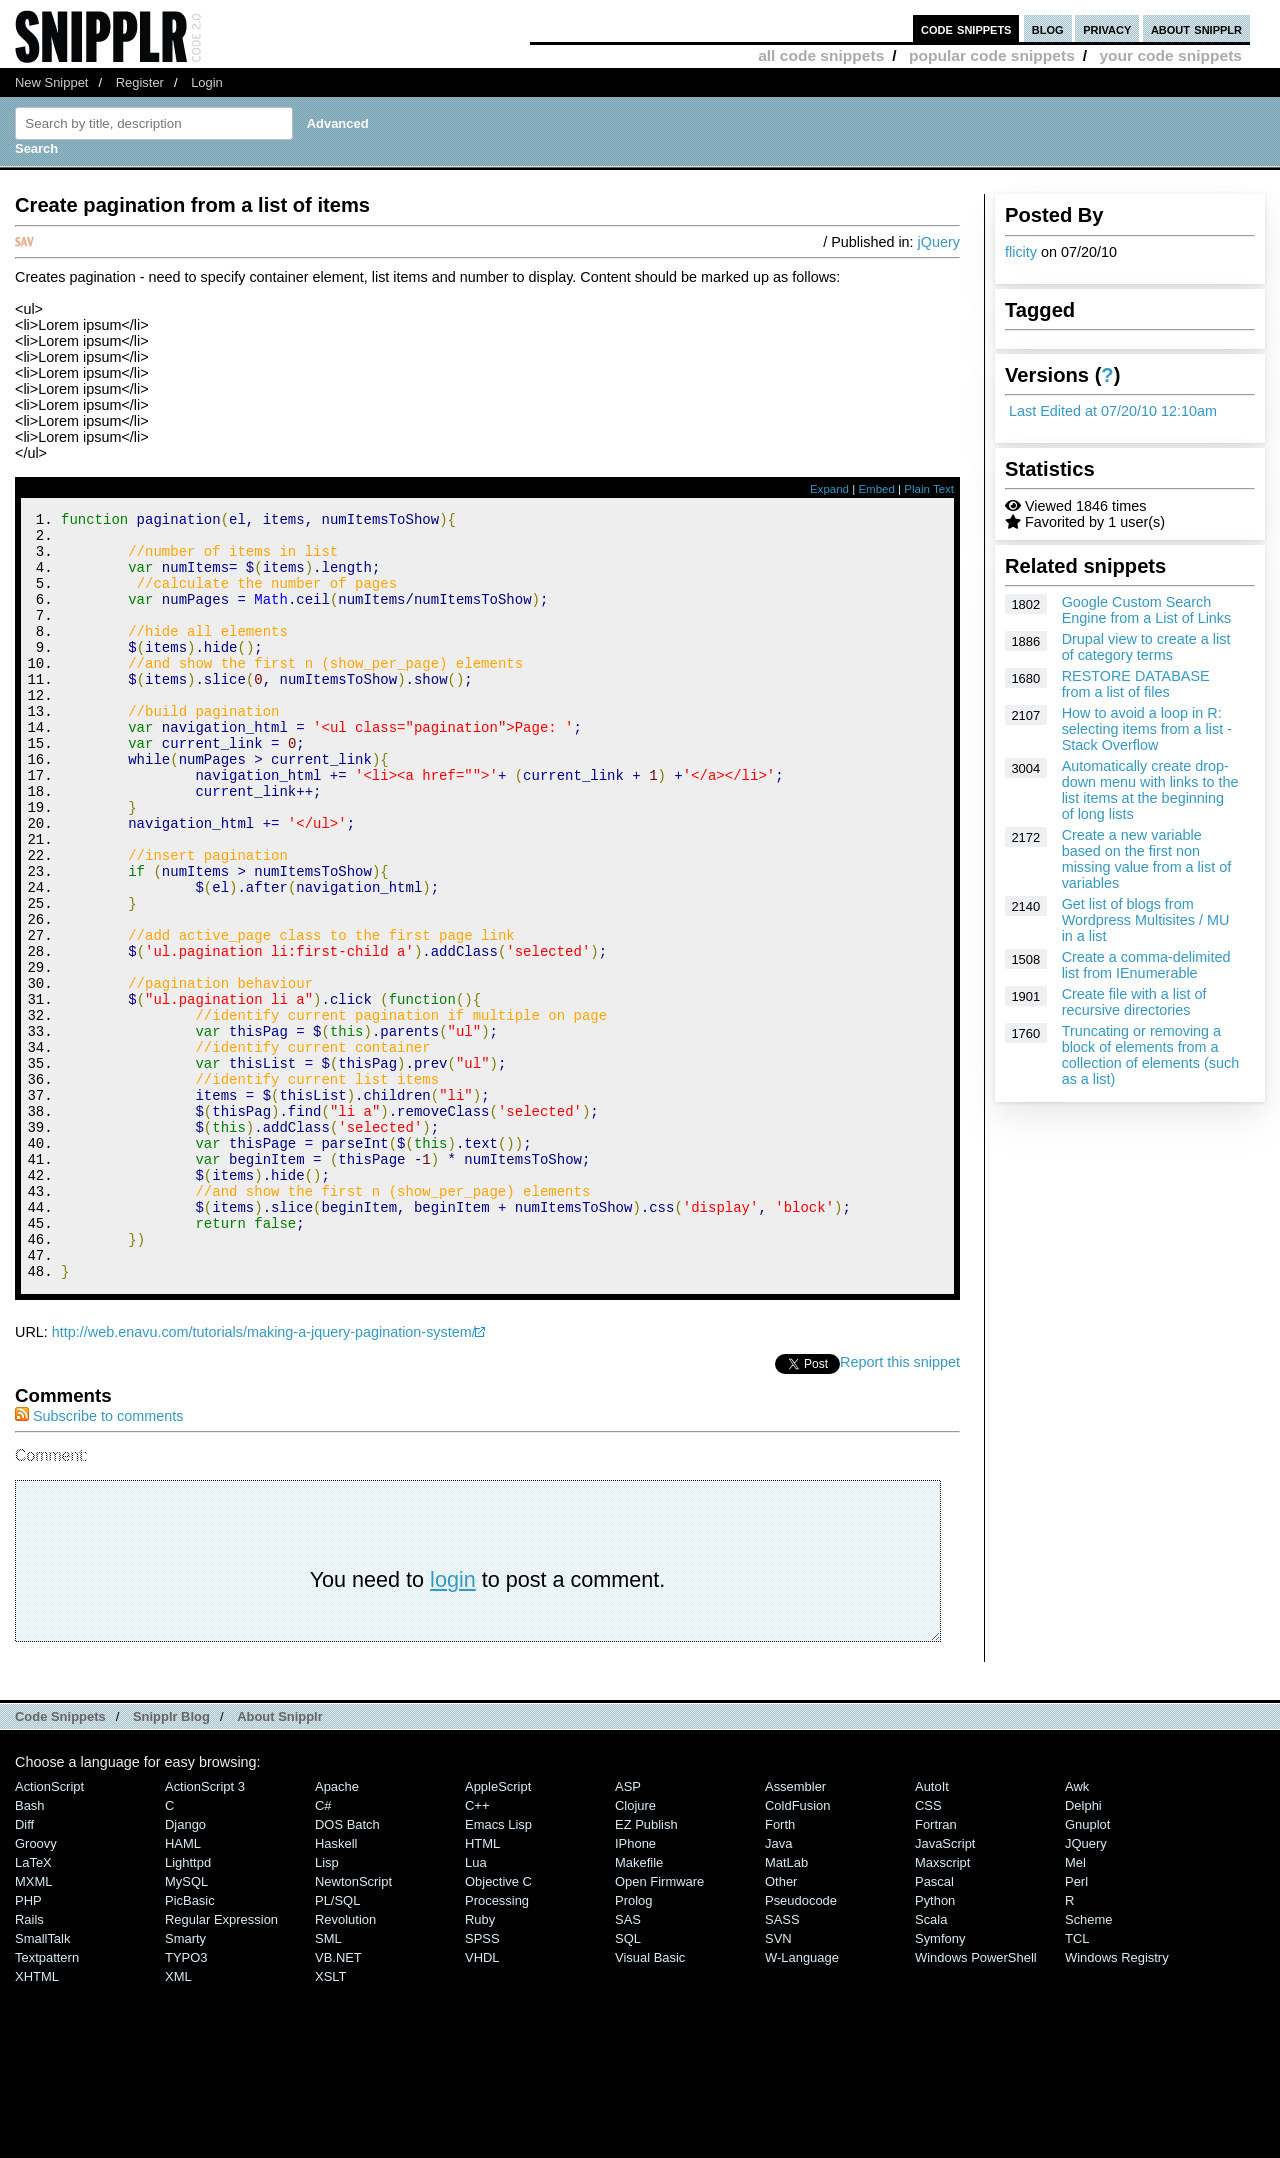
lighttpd (188, 2006)
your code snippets (1170, 55)
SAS (628, 2063)
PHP (28, 2044)
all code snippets (821, 55)
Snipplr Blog (171, 1860)
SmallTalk (42, 2082)
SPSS (482, 2082)
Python (935, 2044)
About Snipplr (280, 1860)
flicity (1021, 252)
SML (328, 2082)
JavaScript (945, 1987)
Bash (30, 1949)
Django (185, 1968)
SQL (628, 2082)
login (453, 1723)
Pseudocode (801, 2044)
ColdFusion (798, 1949)
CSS (928, 1949)
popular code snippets (992, 55)
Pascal (934, 2025)
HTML (482, 1987)
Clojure (635, 1949)
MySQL (186, 2025)
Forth (780, 1968)
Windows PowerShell (976, 2101)
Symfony (940, 2082)
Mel (1075, 2006)
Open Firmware (659, 2025)
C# (323, 1949)
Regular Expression (221, 2063)
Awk (1077, 1930)
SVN (778, 2082)
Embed (876, 489)
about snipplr (1196, 28)
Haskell (336, 1987)
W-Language (802, 2101)
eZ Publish (646, 1968)
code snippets (966, 28)
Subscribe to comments (99, 1560)
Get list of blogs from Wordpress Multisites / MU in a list (1146, 920)
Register (140, 82)
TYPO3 (186, 2101)
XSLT (330, 2120)
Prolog (633, 2044)
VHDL (482, 2101)
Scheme (1089, 2063)
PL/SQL (337, 2044)
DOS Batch (347, 1968)
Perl (1076, 2025)
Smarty (185, 2082)
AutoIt (932, 1930)
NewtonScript (353, 2025)
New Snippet (51, 82)
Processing (497, 2044)
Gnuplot (1087, 1968)
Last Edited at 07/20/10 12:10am (1113, 411)
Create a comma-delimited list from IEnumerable (1146, 965)
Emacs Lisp (498, 1968)
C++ (477, 1949)
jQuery (939, 242)
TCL (1077, 2082)
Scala (931, 2063)
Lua (476, 2006)
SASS (782, 2063)
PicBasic (190, 2044)
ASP (628, 1930)
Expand (829, 489)
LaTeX (33, 2006)
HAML (183, 1987)
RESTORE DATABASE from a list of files (1136, 684)
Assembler (795, 1930)
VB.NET (338, 2101)
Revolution (345, 2063)
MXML (33, 2025)
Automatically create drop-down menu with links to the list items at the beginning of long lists (1150, 790)
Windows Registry (1117, 2101)
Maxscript (942, 2006)
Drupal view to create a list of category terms (1146, 647)
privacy (1107, 28)
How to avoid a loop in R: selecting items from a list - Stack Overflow (1147, 729)
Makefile (639, 2006)
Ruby (480, 2063)
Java (778, 1987)
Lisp (327, 2006)
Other (781, 2025)
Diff (24, 1968)
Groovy (36, 1987)
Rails (29, 2063)
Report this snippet (900, 1506)
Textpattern (47, 2101)
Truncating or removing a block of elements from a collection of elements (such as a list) (1151, 1055)
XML (178, 2120)
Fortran (936, 1968)
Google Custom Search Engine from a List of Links (1147, 610)
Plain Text (929, 489)
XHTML (37, 2120)
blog (1048, 28)
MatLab (786, 2006)
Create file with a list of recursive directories (1134, 1002)
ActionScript (49, 1930)
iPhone (635, 1987)
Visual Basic (650, 2101)
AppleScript (498, 1930)
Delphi (1083, 1949)
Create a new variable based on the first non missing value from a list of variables (1147, 859)
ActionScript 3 (205, 1930)
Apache (337, 1930)
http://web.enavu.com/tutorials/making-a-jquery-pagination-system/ (264, 1476)
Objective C (498, 2025)
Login (207, 82)
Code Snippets (60, 1860)
